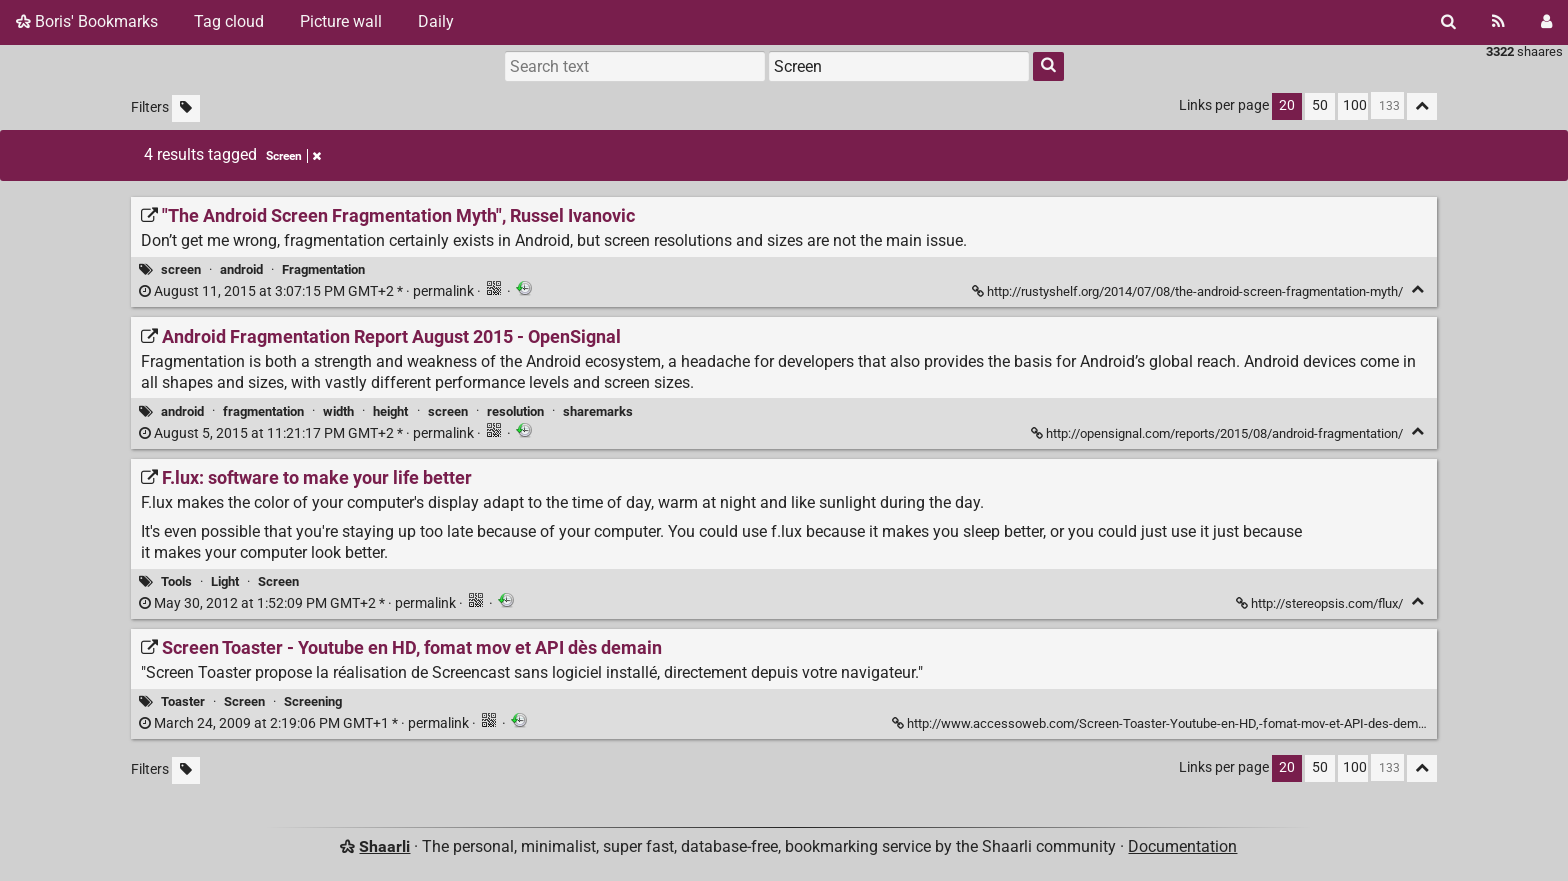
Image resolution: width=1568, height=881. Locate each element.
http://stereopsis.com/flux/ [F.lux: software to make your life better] (1321, 603)
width (338, 411)
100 (1355, 105)
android (241, 269)
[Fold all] (1422, 106)
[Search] (1448, 22)
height (390, 411)
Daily (436, 21)
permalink (308, 291)
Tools (176, 581)
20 (1287, 105)
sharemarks (598, 411)
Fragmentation (323, 269)
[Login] (1546, 22)
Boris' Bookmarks (87, 21)
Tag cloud (229, 21)
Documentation (1182, 846)
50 (1320, 105)
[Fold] (1417, 289)
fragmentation (263, 411)
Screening (313, 701)
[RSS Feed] (1498, 22)
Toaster (183, 701)
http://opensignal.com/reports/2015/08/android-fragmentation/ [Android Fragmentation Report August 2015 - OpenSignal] (1218, 433)
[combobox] (899, 66)
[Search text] (635, 66)
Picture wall (341, 21)
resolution (515, 411)
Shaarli (384, 846)
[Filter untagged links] (186, 108)
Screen (278, 581)
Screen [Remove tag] (293, 156)
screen (181, 269)
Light (225, 581)
